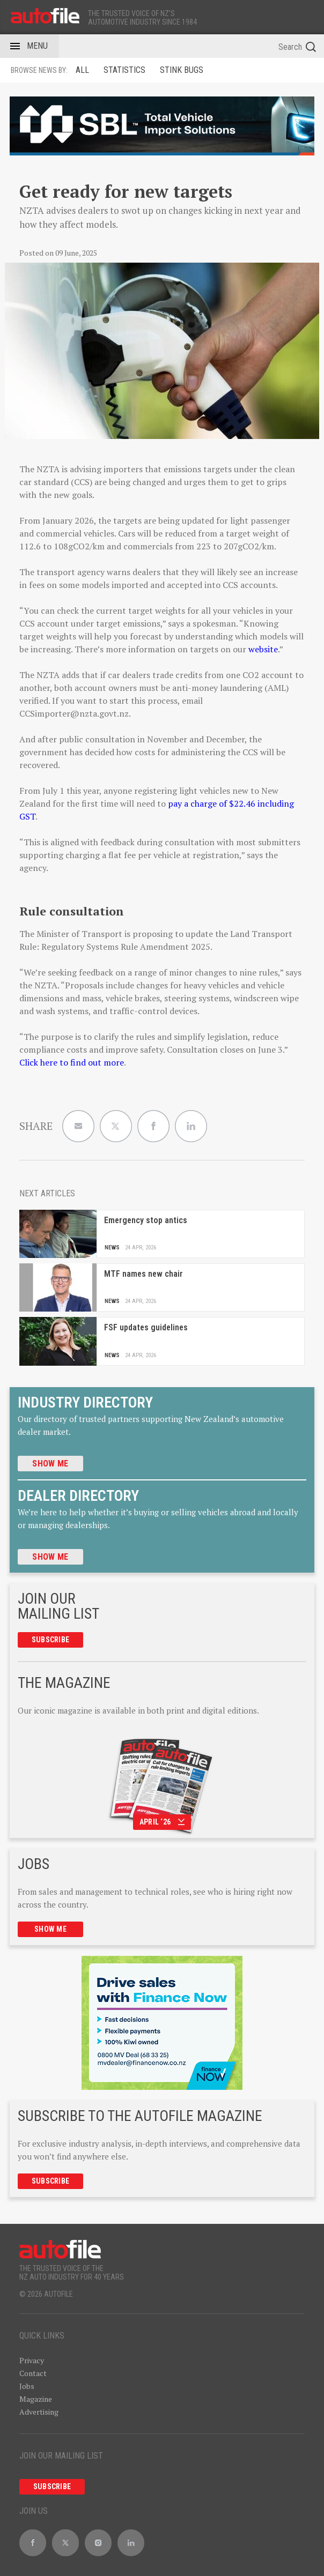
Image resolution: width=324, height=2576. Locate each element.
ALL (82, 70)
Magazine (35, 2399)
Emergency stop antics (145, 1220)
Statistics (124, 70)
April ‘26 (162, 1822)
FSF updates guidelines (146, 1327)
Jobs (26, 2386)
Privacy (31, 2360)
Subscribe (51, 1639)
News (112, 1247)
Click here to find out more (71, 1062)
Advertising (38, 2412)
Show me (50, 1463)
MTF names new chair (143, 1274)
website (263, 649)
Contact (33, 2373)
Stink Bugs (181, 70)
